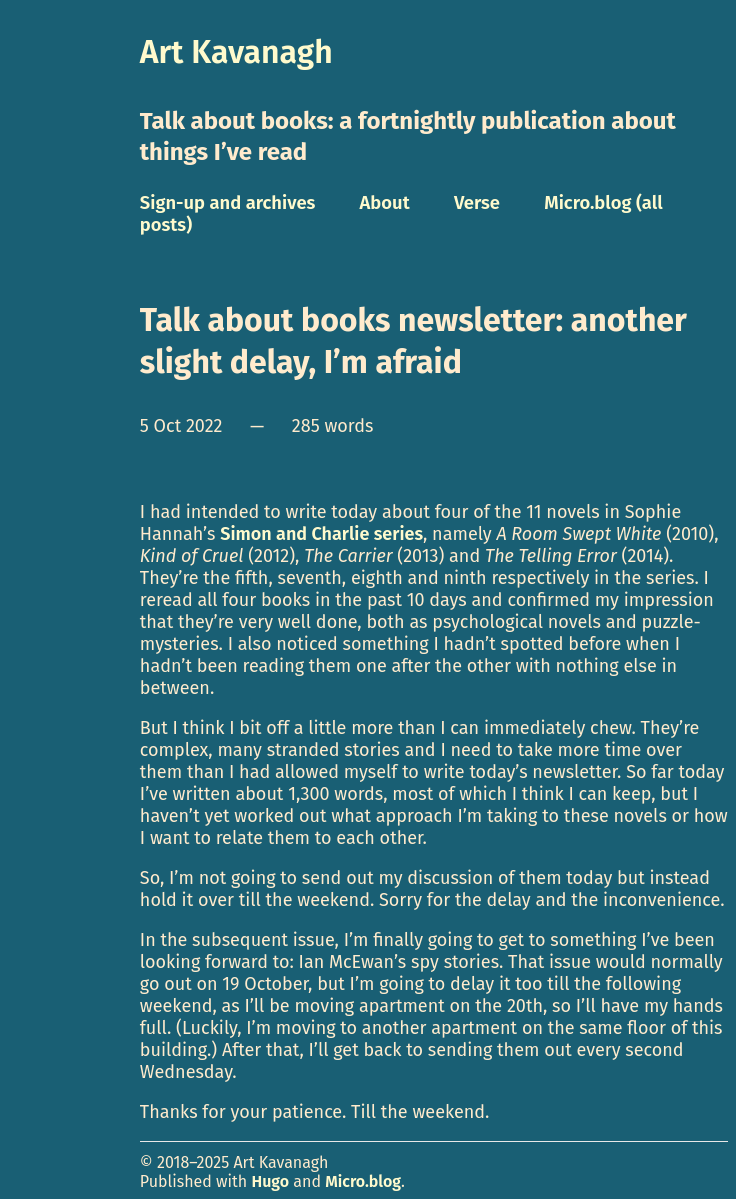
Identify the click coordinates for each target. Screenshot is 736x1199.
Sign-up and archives (228, 203)
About (385, 203)
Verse (477, 203)
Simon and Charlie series (321, 534)
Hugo (270, 1181)
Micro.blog (363, 1181)
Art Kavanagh (236, 52)
